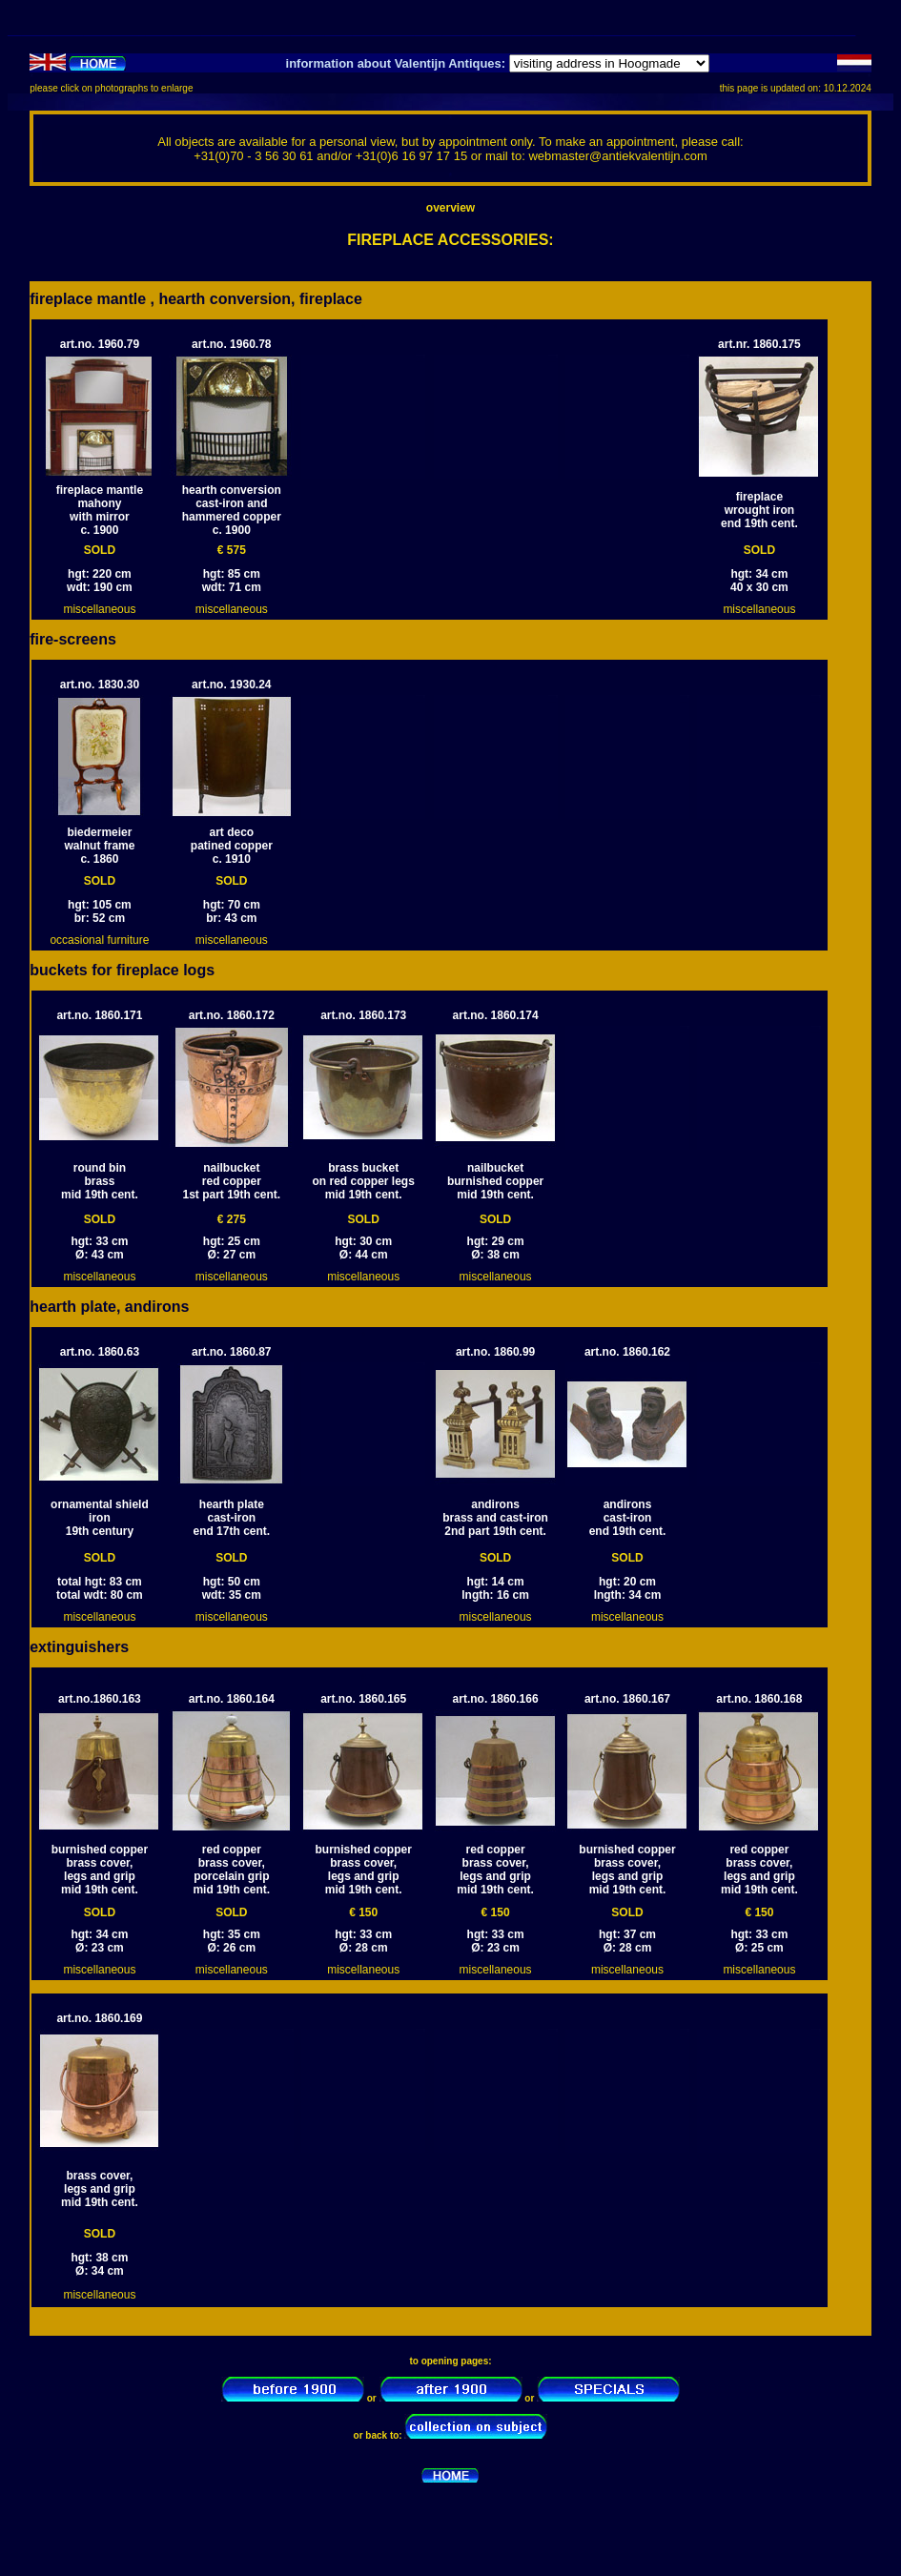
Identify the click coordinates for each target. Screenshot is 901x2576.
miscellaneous (99, 609)
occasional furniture (99, 940)
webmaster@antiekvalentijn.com (617, 156)
